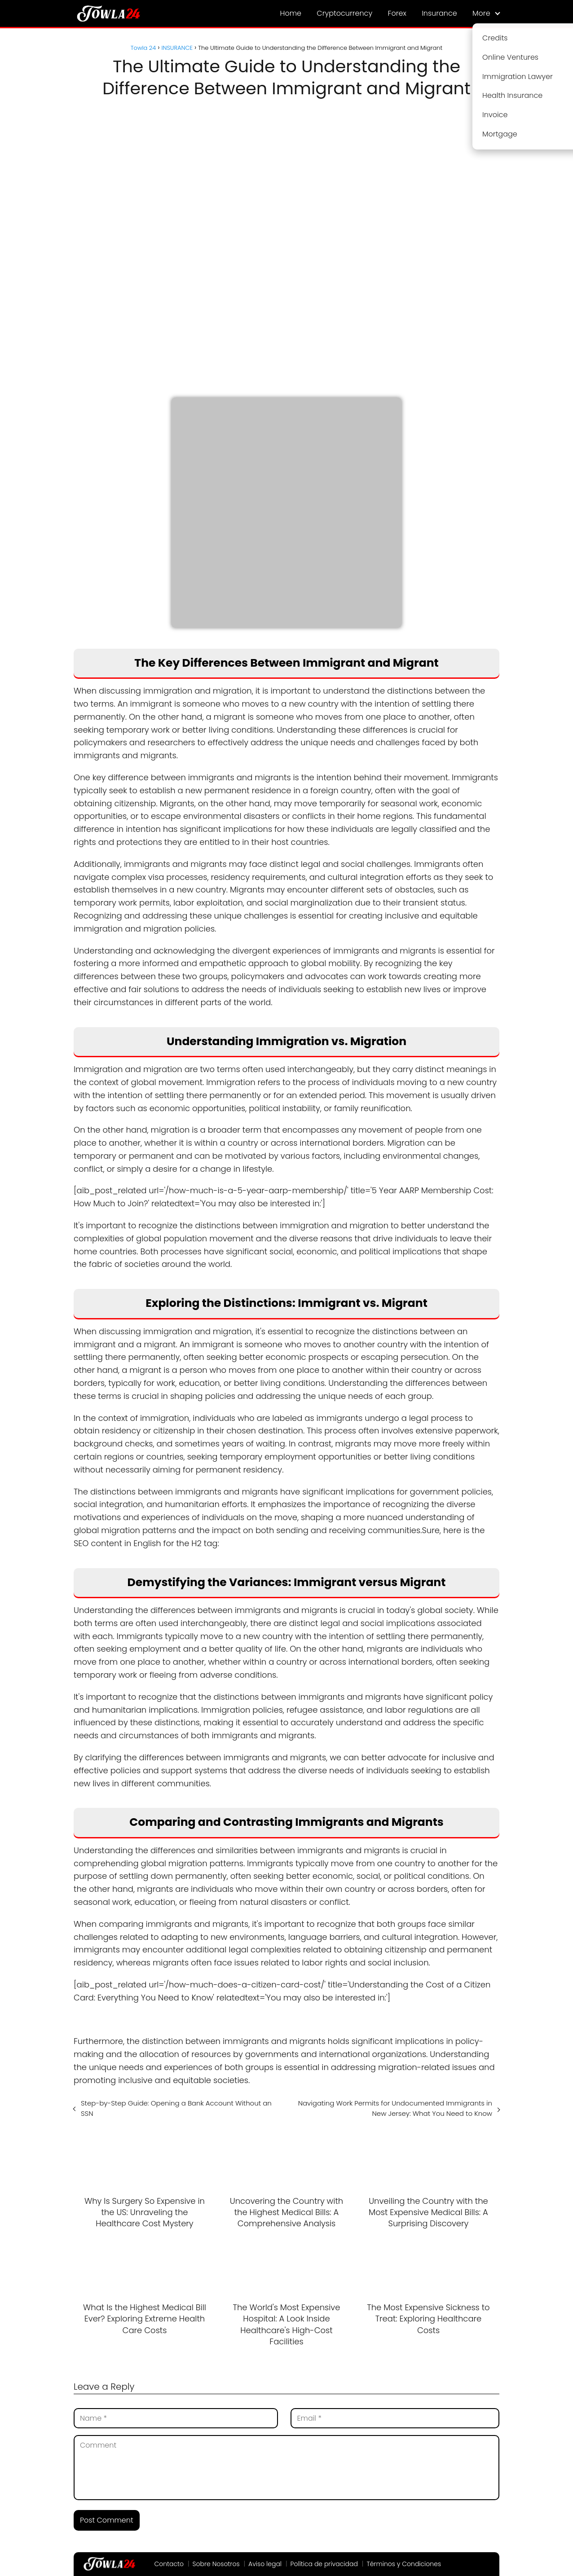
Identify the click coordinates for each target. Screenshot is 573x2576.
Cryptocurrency (344, 13)
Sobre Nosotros (216, 2563)
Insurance (439, 13)
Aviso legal (265, 2563)
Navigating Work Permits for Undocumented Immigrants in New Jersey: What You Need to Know (395, 2108)
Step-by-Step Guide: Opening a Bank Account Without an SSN (176, 2108)
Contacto (169, 2563)
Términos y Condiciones (403, 2563)
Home (290, 13)
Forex (397, 13)
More (481, 13)
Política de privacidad (324, 2563)
